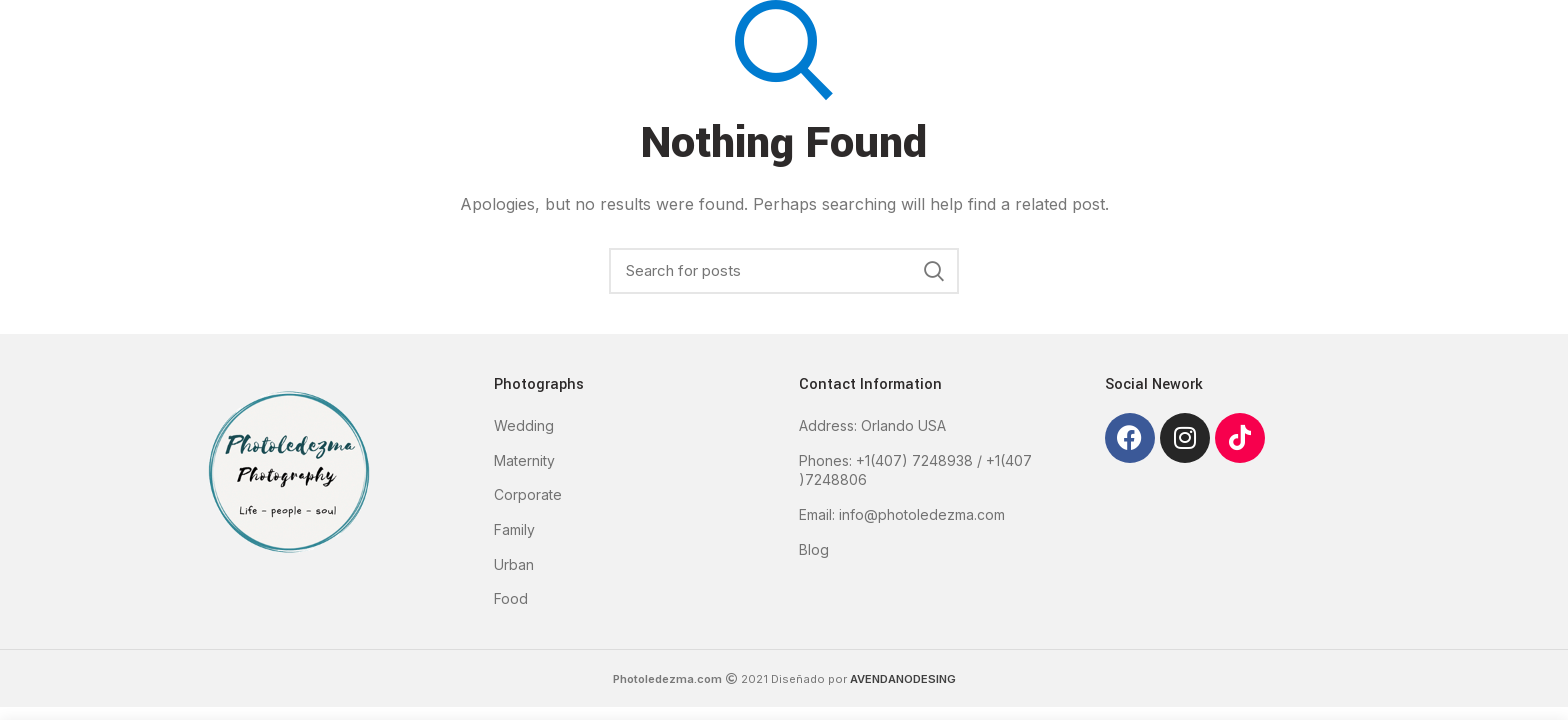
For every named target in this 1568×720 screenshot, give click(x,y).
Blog (814, 549)
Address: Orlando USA (872, 425)
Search (934, 271)
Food (511, 598)
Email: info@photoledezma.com (902, 514)
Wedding (524, 425)
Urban (514, 564)
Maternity (524, 460)
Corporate (528, 494)
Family (514, 529)
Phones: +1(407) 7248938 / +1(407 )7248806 (915, 470)
